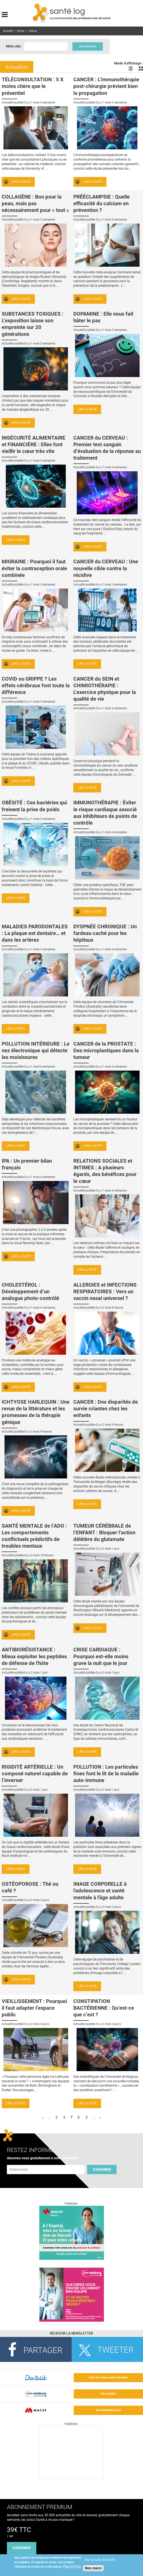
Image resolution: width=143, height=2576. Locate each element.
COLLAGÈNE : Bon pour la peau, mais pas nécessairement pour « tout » (35, 203)
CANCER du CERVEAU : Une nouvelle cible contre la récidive (105, 568)
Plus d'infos (72, 2566)
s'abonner (21, 2548)
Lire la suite (21, 181)
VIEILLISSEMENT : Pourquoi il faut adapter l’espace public (34, 2008)
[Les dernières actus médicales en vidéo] (71, 2479)
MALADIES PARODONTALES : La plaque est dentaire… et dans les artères (35, 933)
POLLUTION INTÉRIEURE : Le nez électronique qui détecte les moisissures (35, 1050)
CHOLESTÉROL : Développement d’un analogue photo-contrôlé (30, 1291)
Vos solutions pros (108, 2410)
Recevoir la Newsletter (71, 2333)
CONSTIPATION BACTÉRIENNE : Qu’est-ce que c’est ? (103, 2008)
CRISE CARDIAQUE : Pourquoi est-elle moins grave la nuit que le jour (100, 1656)
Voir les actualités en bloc (141, 68)
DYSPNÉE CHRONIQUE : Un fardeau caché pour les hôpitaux (105, 933)
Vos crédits (108, 2394)
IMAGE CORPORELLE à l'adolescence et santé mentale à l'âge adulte (100, 1890)
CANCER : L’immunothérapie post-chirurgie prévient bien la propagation (106, 86)
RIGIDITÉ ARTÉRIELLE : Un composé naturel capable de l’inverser (35, 1773)
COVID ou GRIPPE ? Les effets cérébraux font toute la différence (36, 685)
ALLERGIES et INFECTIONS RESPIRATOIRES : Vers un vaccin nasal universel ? (105, 1291)
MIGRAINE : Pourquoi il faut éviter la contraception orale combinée (34, 568)
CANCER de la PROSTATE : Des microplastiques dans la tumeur (106, 1050)
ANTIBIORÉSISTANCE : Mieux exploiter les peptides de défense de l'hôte (34, 1656)
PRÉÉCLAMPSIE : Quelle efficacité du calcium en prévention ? (101, 203)
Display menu (5, 14)
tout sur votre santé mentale (108, 2377)
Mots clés (13, 46)
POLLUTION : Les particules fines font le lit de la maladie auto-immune (106, 1773)
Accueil (7, 31)
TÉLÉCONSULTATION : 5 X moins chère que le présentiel (32, 86)
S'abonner (102, 2169)
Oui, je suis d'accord (100, 2560)
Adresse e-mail (19, 2163)
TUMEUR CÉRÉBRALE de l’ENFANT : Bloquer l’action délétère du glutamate (104, 1532)
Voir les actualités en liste (130, 68)
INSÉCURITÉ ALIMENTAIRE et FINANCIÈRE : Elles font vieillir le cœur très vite (33, 444)
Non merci (93, 2568)
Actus (21, 31)
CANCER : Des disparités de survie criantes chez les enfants (105, 1408)
